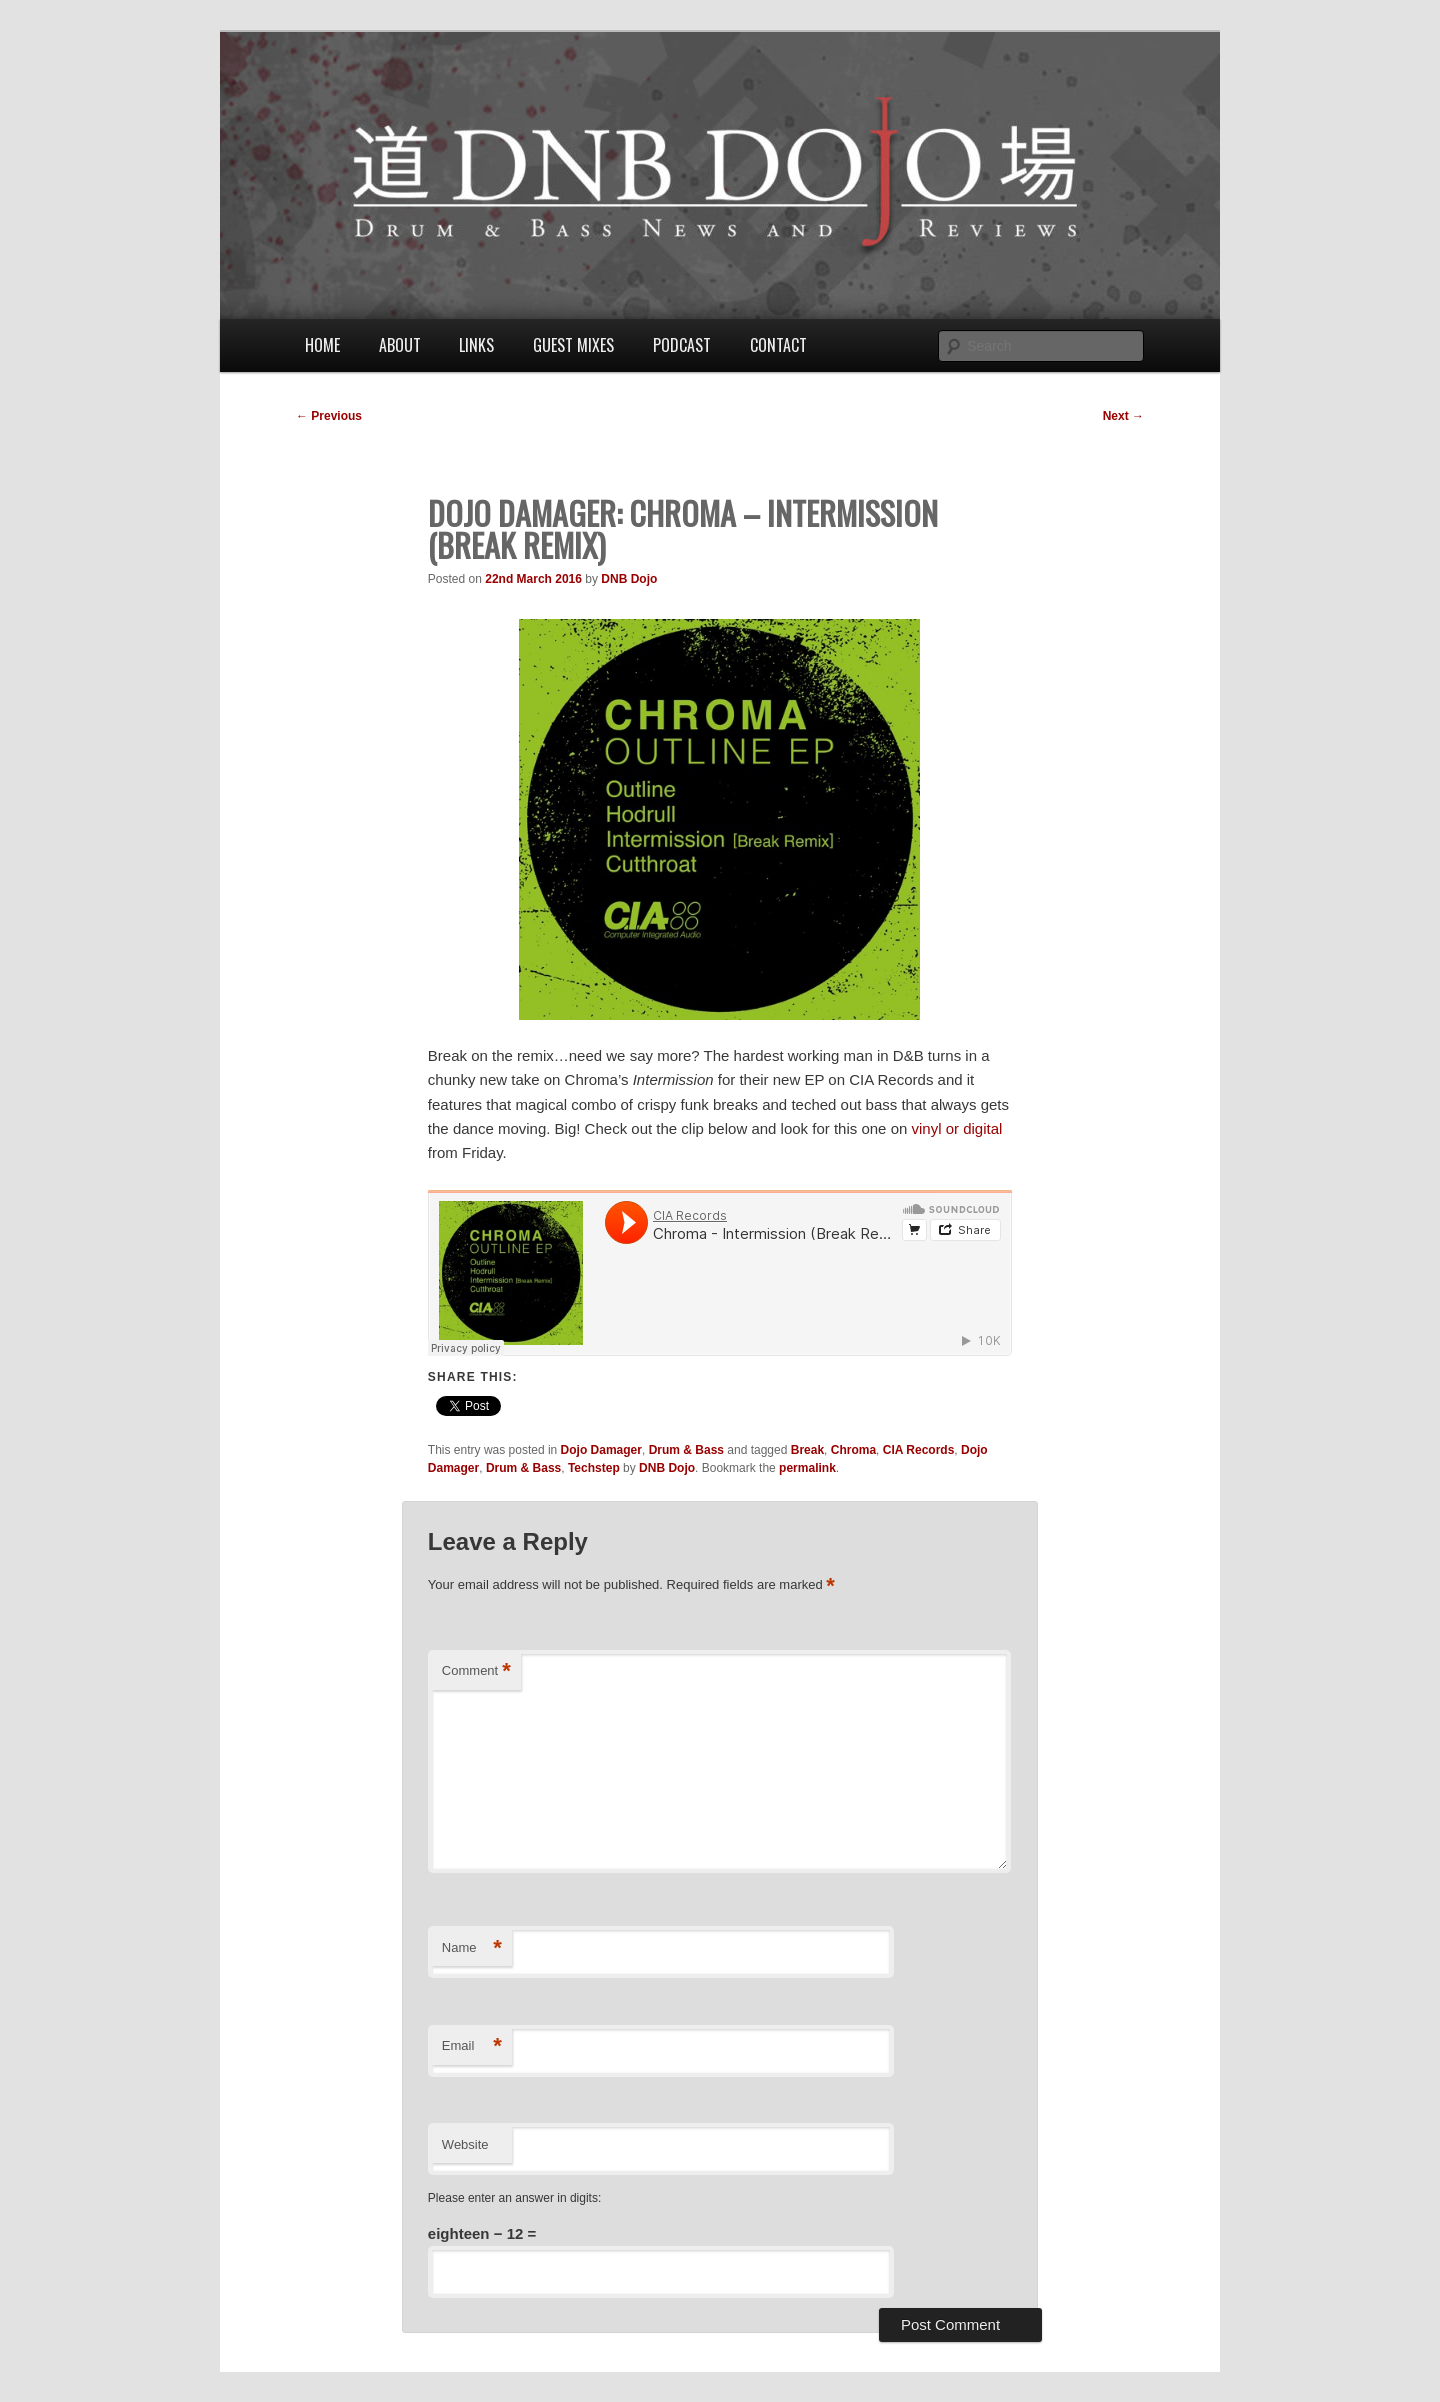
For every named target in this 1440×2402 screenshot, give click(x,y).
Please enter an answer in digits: (514, 2198)
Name (472, 1948)
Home (322, 345)
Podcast (682, 345)
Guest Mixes (573, 345)
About (400, 345)
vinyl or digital (957, 1128)
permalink (807, 1468)
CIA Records (919, 1450)
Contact (778, 345)
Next (1123, 416)
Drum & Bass (686, 1450)
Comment (476, 1671)
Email (472, 2046)
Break (807, 1450)
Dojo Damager (601, 1450)
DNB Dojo (629, 579)
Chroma (853, 1450)
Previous (329, 416)
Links (476, 345)
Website (465, 2144)
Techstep (594, 1468)
